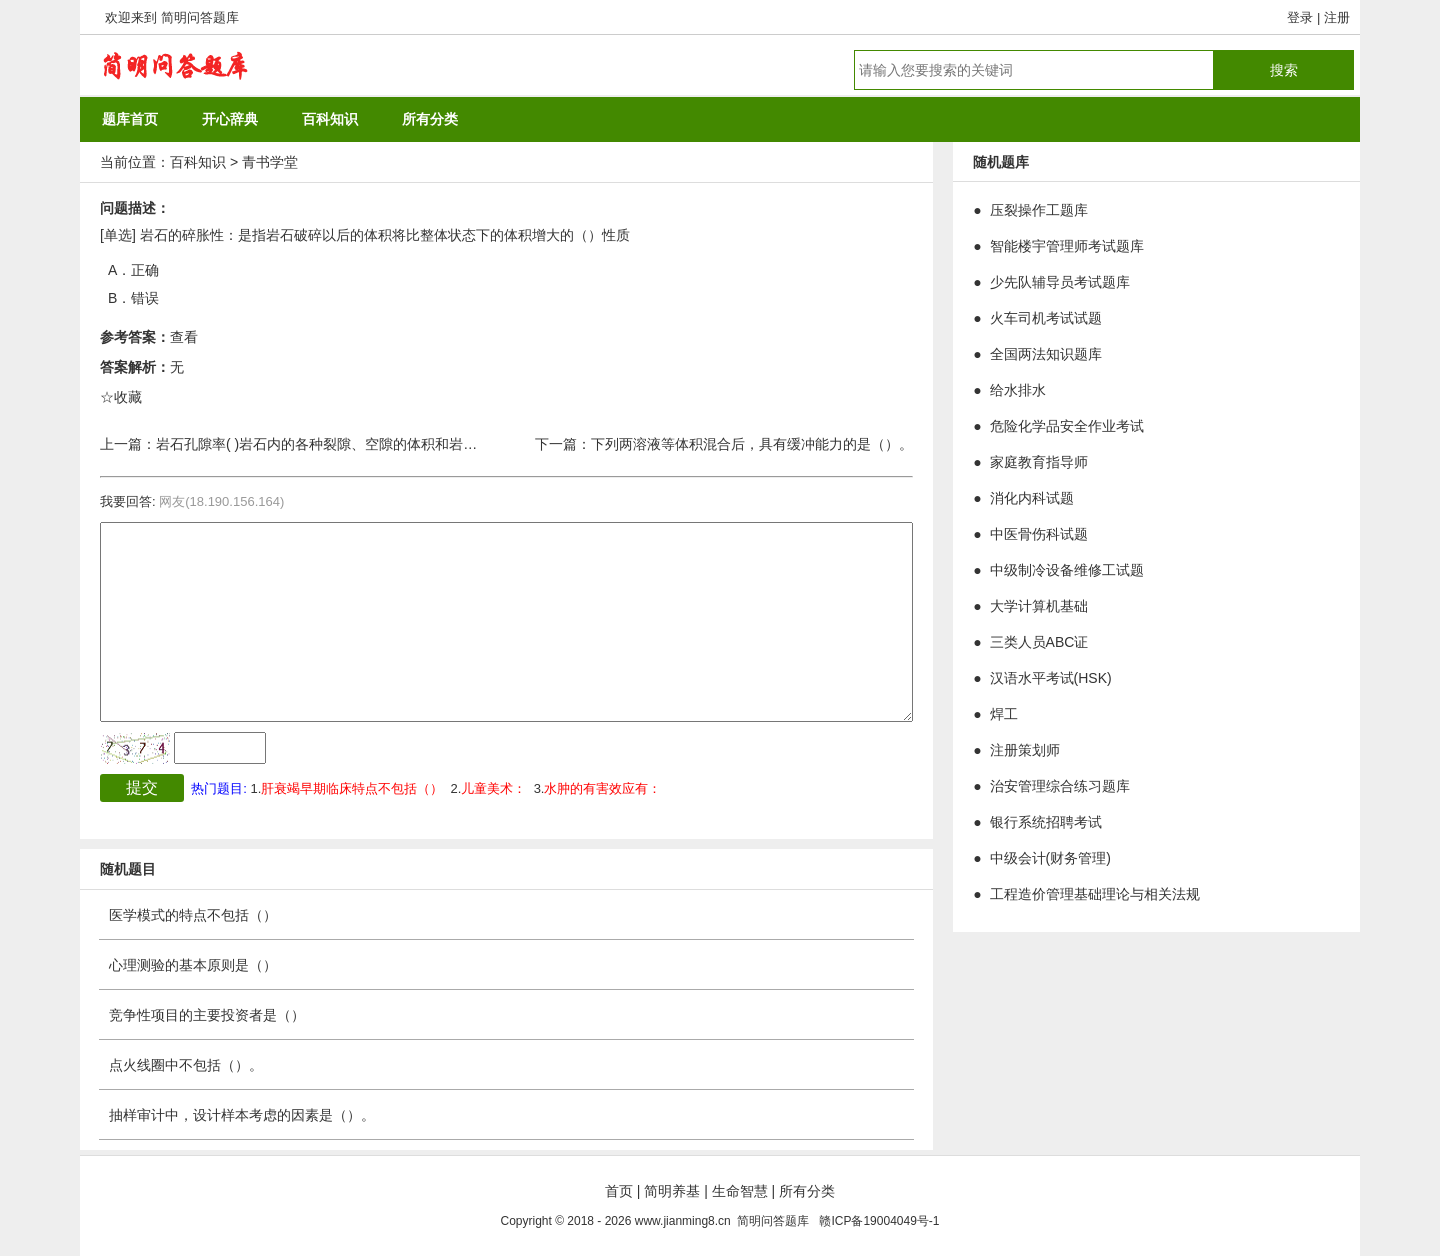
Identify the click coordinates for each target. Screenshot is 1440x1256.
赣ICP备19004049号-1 (879, 1221)
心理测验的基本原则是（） (193, 965)
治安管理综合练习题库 (1060, 786)
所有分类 (807, 1191)
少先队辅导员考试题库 (1060, 282)
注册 (1337, 17)
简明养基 (672, 1191)
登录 (1300, 17)
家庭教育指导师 (1039, 462)
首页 (619, 1191)
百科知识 (198, 162)
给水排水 (1018, 390)
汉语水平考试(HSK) (1051, 678)
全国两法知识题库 (1046, 354)
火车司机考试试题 (1046, 318)
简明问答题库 (200, 17)
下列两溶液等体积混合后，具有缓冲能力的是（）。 (752, 444)
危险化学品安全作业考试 (1067, 426)
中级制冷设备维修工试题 (1067, 570)
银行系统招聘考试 (1046, 822)
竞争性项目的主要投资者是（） (207, 1015)
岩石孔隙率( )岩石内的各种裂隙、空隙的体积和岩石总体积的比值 (358, 444)
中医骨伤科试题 (1039, 534)
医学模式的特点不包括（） (193, 915)
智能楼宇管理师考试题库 (1067, 246)
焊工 (1004, 714)
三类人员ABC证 (1039, 642)
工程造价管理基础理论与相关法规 (1095, 894)
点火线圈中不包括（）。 (186, 1065)
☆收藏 (121, 397)
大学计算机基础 (1039, 606)
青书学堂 (270, 162)
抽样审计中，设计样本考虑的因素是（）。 (242, 1115)
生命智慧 (740, 1191)
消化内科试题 (1032, 498)
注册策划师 (1025, 750)
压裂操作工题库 (1039, 210)
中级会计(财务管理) (1050, 858)
